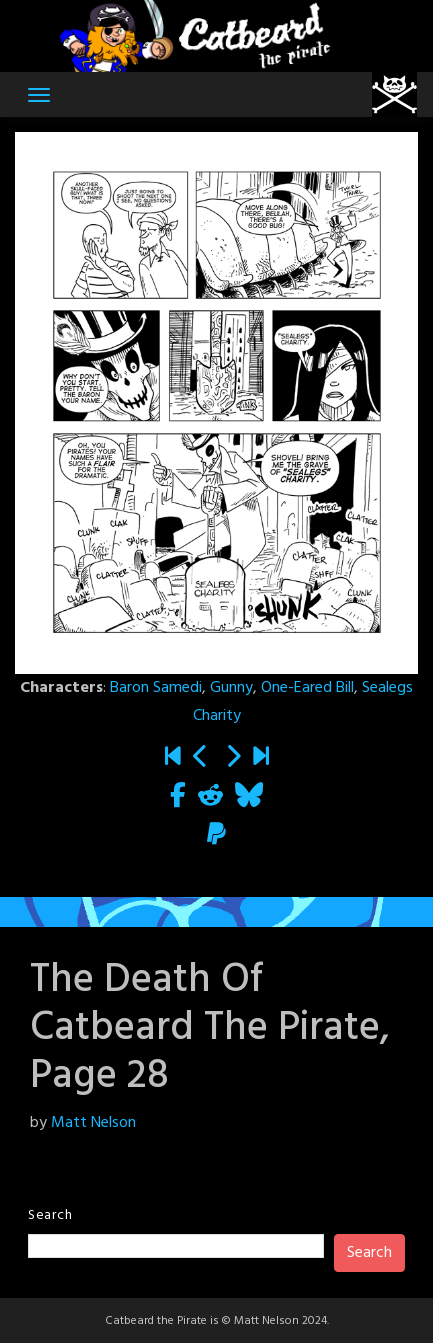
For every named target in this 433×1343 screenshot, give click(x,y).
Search (50, 1215)
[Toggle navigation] (39, 95)
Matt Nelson (93, 1123)
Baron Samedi (156, 688)
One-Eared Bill (307, 688)
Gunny (231, 688)
